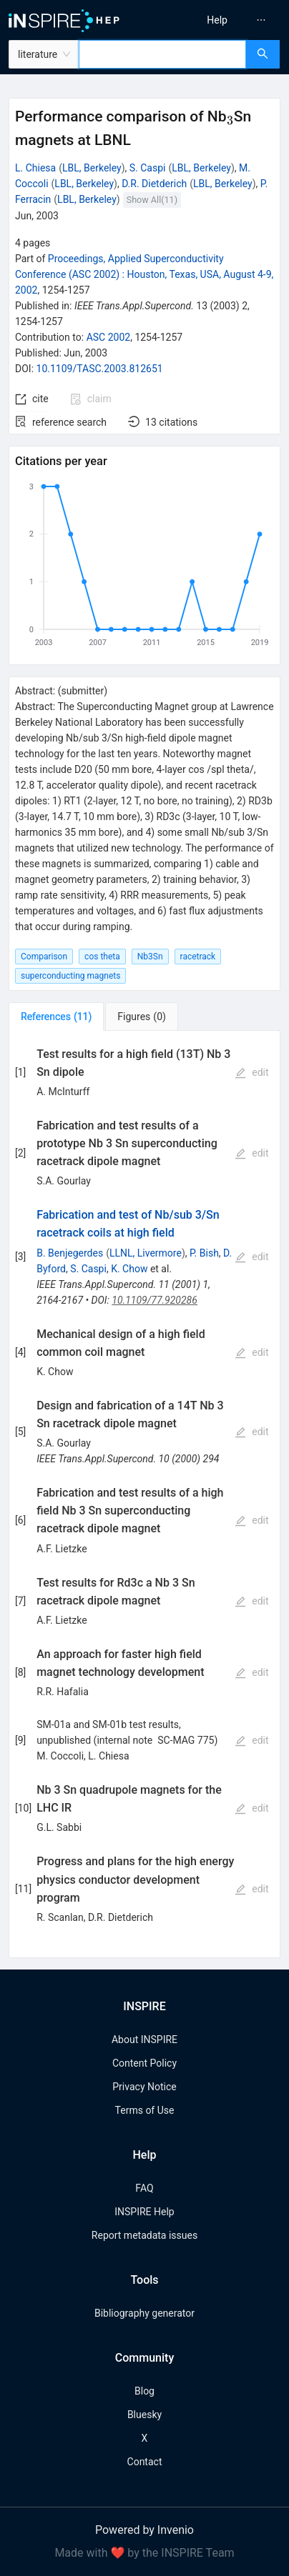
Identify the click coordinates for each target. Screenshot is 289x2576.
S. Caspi (147, 168)
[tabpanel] (144, 1494)
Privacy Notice (144, 2086)
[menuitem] (217, 20)
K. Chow (129, 1268)
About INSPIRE (144, 2039)
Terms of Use (145, 2110)
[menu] (219, 20)
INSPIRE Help (144, 2211)
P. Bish (204, 1253)
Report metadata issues (144, 2235)
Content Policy (144, 2063)
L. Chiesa (35, 168)
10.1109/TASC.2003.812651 (99, 368)
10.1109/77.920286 (154, 1300)
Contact (144, 2461)
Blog (144, 2391)
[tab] (56, 1016)
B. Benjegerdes (69, 1253)
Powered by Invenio (144, 2530)
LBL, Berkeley (92, 168)
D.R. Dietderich (154, 183)
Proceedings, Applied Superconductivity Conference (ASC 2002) (144, 274)
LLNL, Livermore (145, 1253)
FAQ (144, 2188)
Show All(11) (152, 199)
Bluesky (144, 2414)
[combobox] (162, 54)
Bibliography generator (144, 2313)
